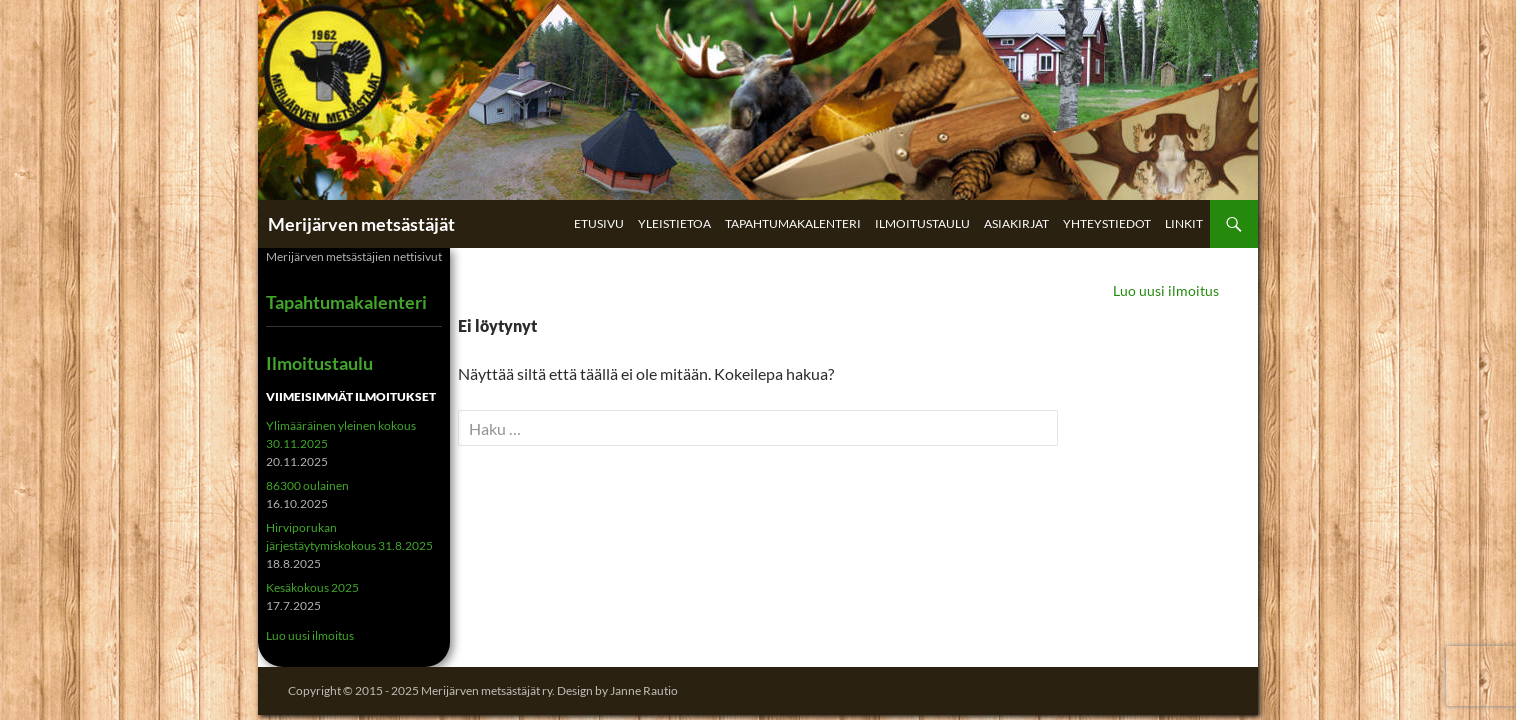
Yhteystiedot (1107, 223)
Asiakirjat (1016, 223)
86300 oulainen (307, 485)
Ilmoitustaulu (922, 223)
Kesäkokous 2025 (312, 587)
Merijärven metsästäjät (361, 224)
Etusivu (599, 223)
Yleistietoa (674, 223)
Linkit (1184, 223)
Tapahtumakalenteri (793, 223)
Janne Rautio (644, 690)
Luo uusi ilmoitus (1166, 290)
